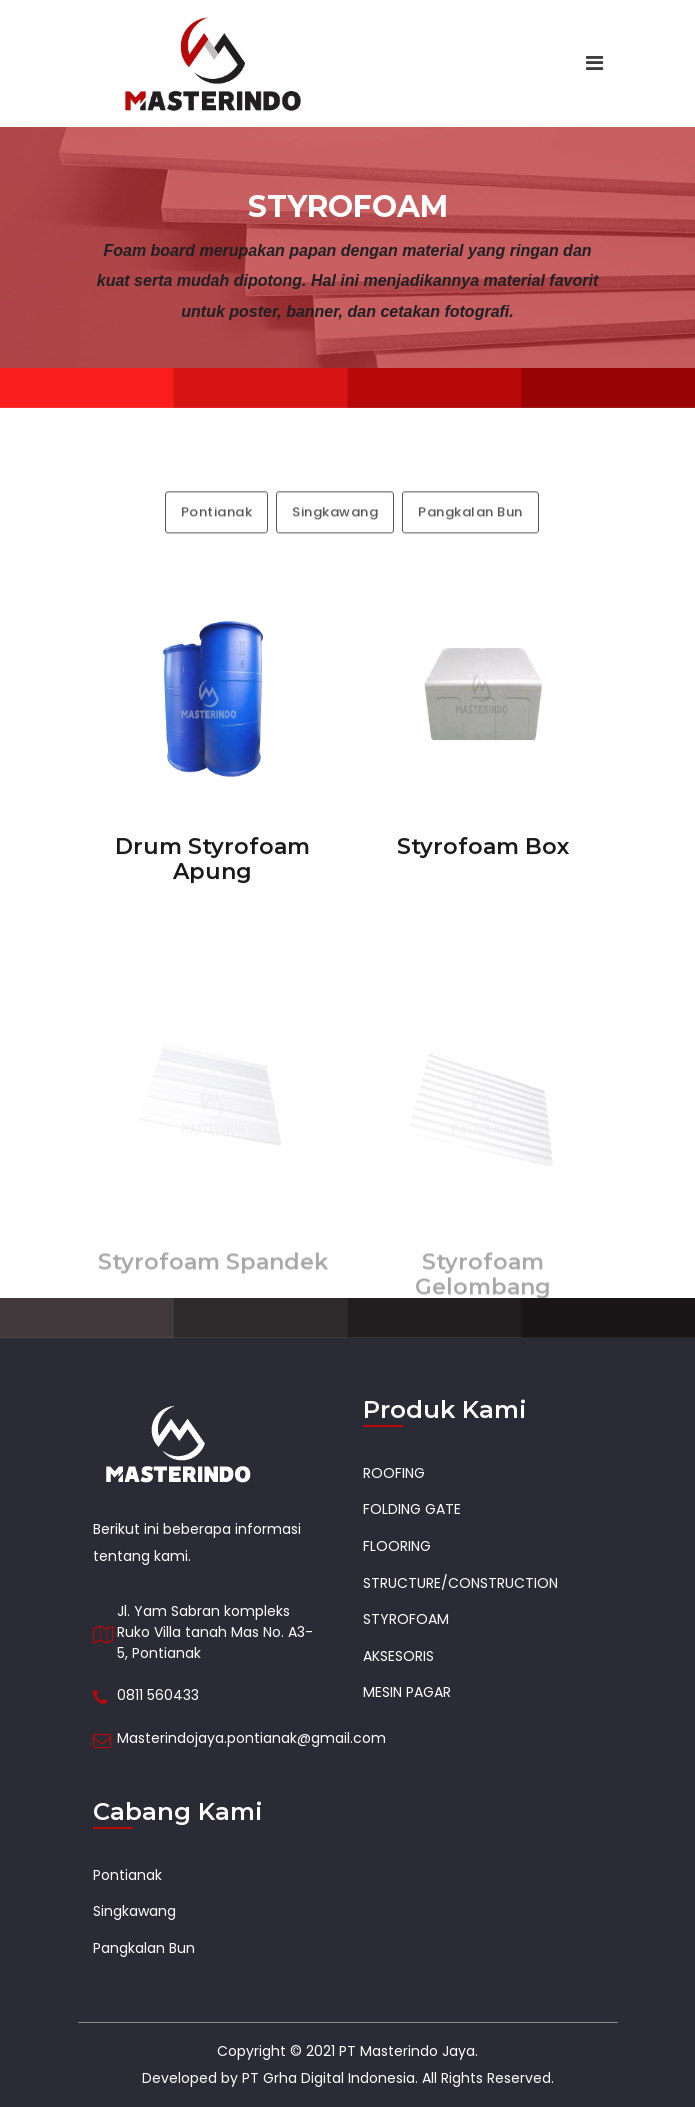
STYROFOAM (406, 1619)
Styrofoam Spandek (213, 1289)
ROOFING (394, 1473)
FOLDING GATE (412, 1509)
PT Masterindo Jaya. (408, 2051)
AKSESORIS (398, 1656)
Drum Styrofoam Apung (212, 870)
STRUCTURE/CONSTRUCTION (460, 1583)
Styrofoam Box (483, 857)
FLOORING (397, 1546)
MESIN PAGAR (407, 1692)
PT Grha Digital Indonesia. (330, 2078)
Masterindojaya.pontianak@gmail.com (251, 1738)
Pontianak (217, 537)
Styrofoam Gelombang (483, 1302)
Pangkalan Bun (470, 537)
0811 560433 (158, 1695)
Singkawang (335, 537)
